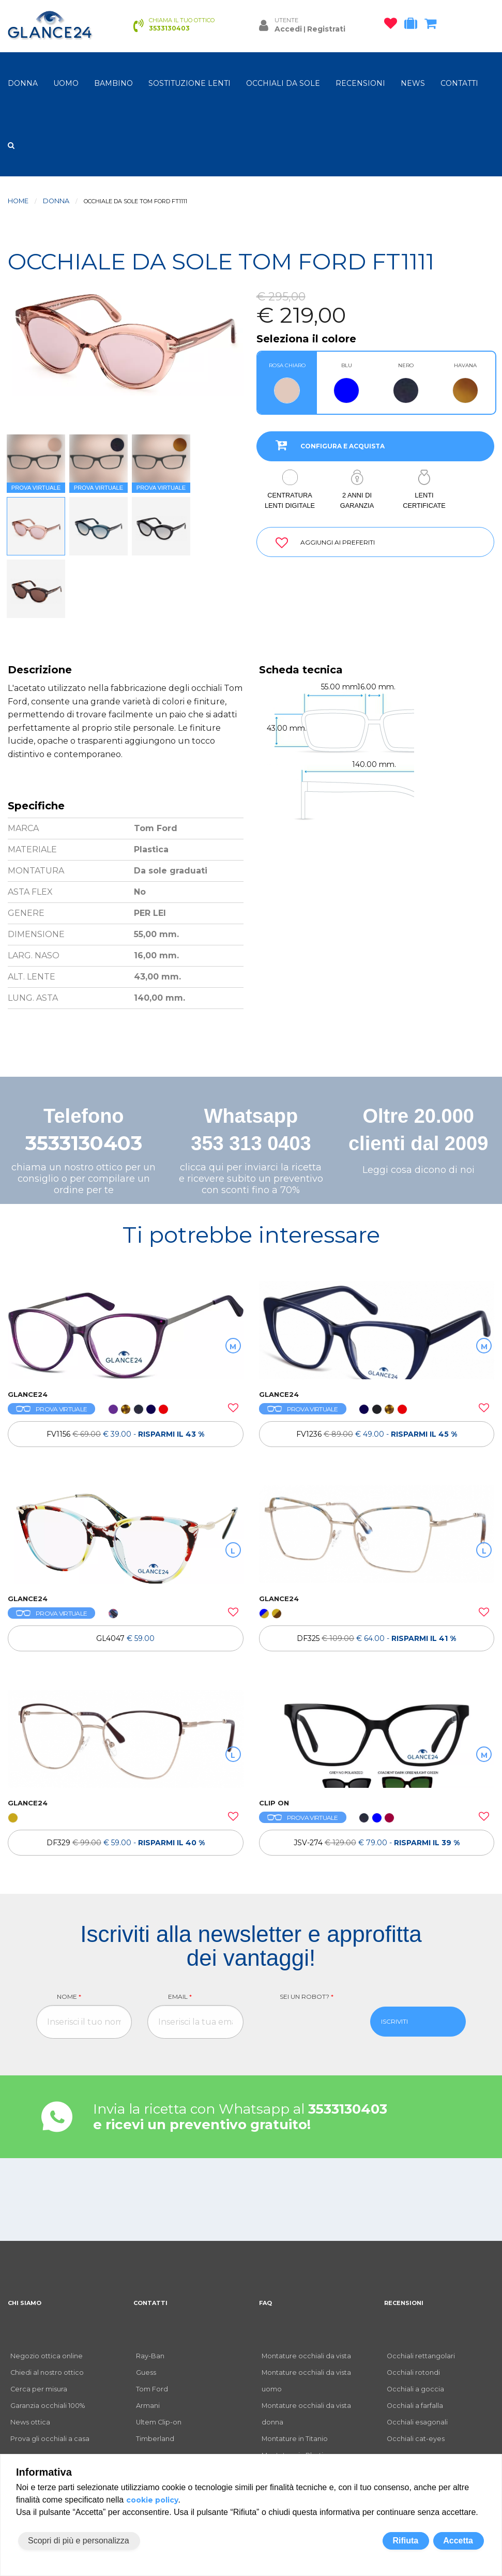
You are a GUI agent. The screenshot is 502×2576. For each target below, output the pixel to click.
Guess (146, 2372)
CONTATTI (459, 83)
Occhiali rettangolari (421, 2356)
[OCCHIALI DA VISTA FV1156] (126, 1330)
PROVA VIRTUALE (51, 1409)
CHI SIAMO (24, 2303)
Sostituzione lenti (189, 83)
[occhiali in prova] (413, 25)
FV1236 (376, 1434)
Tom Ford (152, 2389)
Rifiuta (405, 2540)
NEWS (413, 83)
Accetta (458, 2540)
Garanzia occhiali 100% (47, 2405)
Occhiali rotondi (413, 2372)
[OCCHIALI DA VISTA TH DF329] (126, 1739)
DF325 (376, 1638)
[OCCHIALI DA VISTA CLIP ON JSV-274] (377, 1739)
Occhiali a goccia (415, 2389)
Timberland (155, 2439)
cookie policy (152, 2500)
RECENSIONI (360, 83)
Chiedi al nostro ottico (47, 2372)
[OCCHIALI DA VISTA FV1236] (377, 1330)
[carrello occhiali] (433, 25)
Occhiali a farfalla (415, 2405)
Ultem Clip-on (158, 2422)
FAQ (265, 2303)
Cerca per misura (38, 2389)
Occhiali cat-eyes (416, 2439)
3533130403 (83, 1143)
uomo (66, 83)
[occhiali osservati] (393, 25)
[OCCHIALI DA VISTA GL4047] (126, 1534)
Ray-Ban (150, 2356)
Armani (148, 2405)
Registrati (326, 29)
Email (180, 1996)
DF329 (126, 1842)
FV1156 (125, 1434)
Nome (69, 1996)
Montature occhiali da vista (306, 2356)
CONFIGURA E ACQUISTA (326, 445)
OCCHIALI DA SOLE (283, 83)
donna (23, 83)
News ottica (30, 2422)
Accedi (288, 29)
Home (18, 201)
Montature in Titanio (295, 2439)
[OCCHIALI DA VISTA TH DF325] (377, 1534)
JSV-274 (377, 1842)
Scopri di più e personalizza (78, 2540)
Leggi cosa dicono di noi (418, 1170)
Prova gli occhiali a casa (49, 2439)
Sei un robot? (306, 1996)
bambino (113, 83)
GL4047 (125, 1638)
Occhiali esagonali (417, 2422)
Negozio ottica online (46, 2356)
